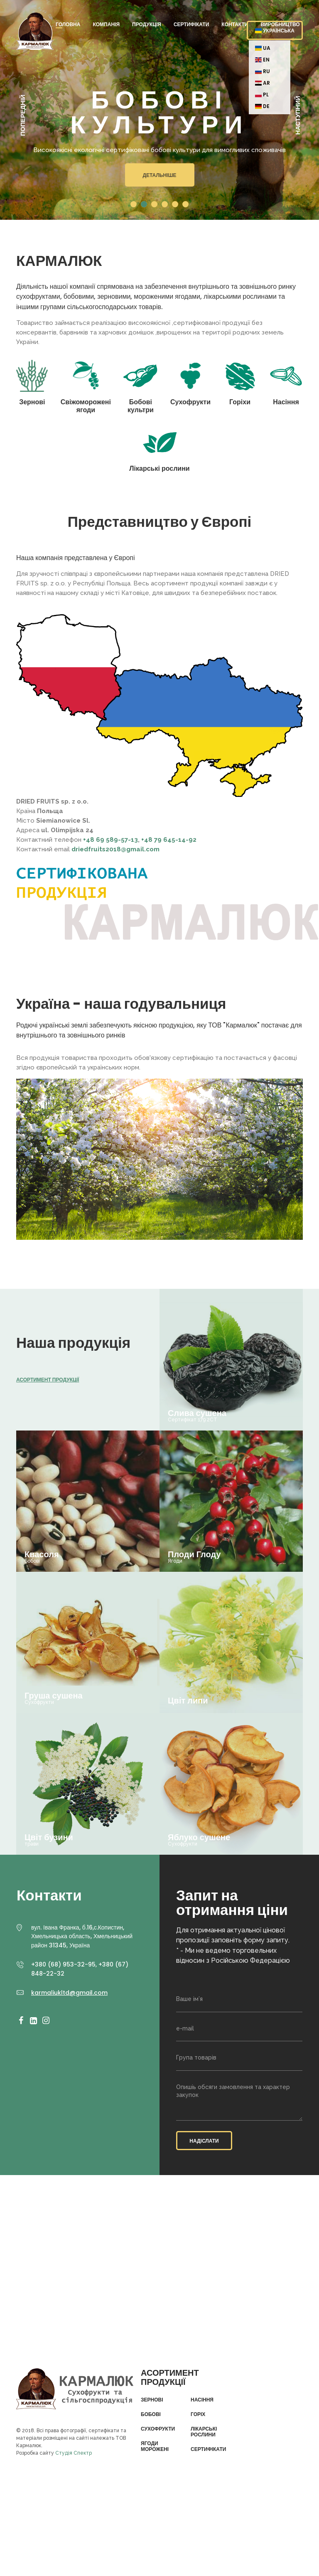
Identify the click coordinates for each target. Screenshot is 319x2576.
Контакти (234, 24)
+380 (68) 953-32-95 (63, 1964)
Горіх (198, 2414)
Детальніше (159, 175)
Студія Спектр (73, 2453)
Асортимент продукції (47, 1379)
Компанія (106, 24)
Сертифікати (191, 24)
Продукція (146, 24)
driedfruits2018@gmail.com (115, 849)
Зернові (152, 2400)
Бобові (151, 2414)
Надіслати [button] (203, 2140)
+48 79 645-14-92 (168, 839)
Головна (68, 24)
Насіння (202, 2400)
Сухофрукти (158, 2429)
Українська (274, 30)
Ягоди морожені (155, 2447)
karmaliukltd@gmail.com (69, 1993)
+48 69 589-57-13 (110, 839)
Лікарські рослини (204, 2432)
